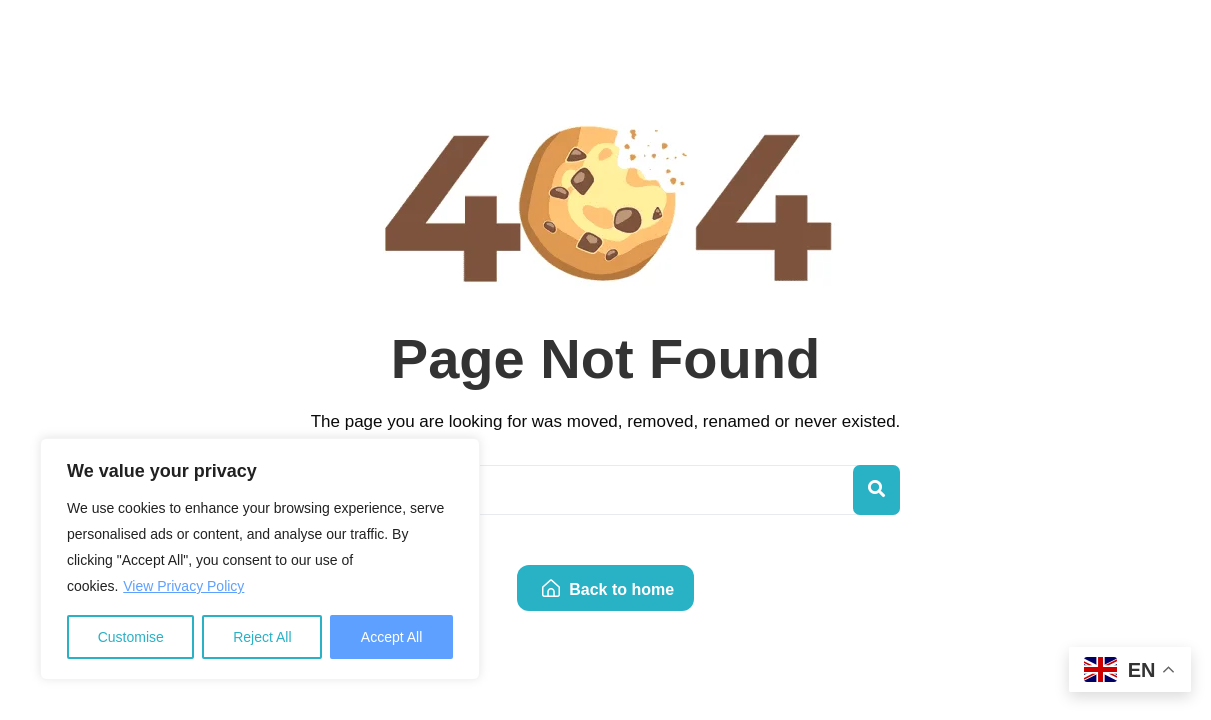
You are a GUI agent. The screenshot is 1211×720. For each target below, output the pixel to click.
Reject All (262, 637)
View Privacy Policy (183, 586)
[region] (260, 559)
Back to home (608, 589)
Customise (131, 637)
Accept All (391, 637)
